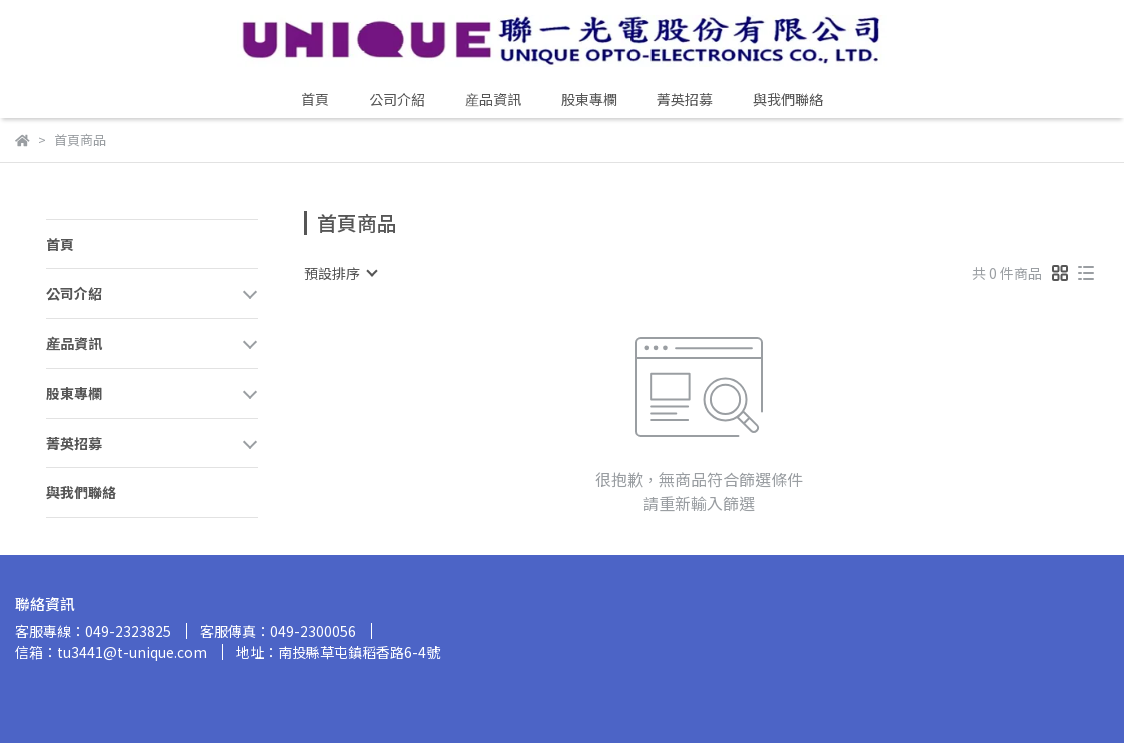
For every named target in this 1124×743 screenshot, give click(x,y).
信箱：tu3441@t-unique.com (111, 652)
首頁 (315, 99)
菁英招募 (685, 99)
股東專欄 (589, 99)
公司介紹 (397, 99)
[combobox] (340, 273)
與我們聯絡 (788, 99)
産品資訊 (493, 99)
